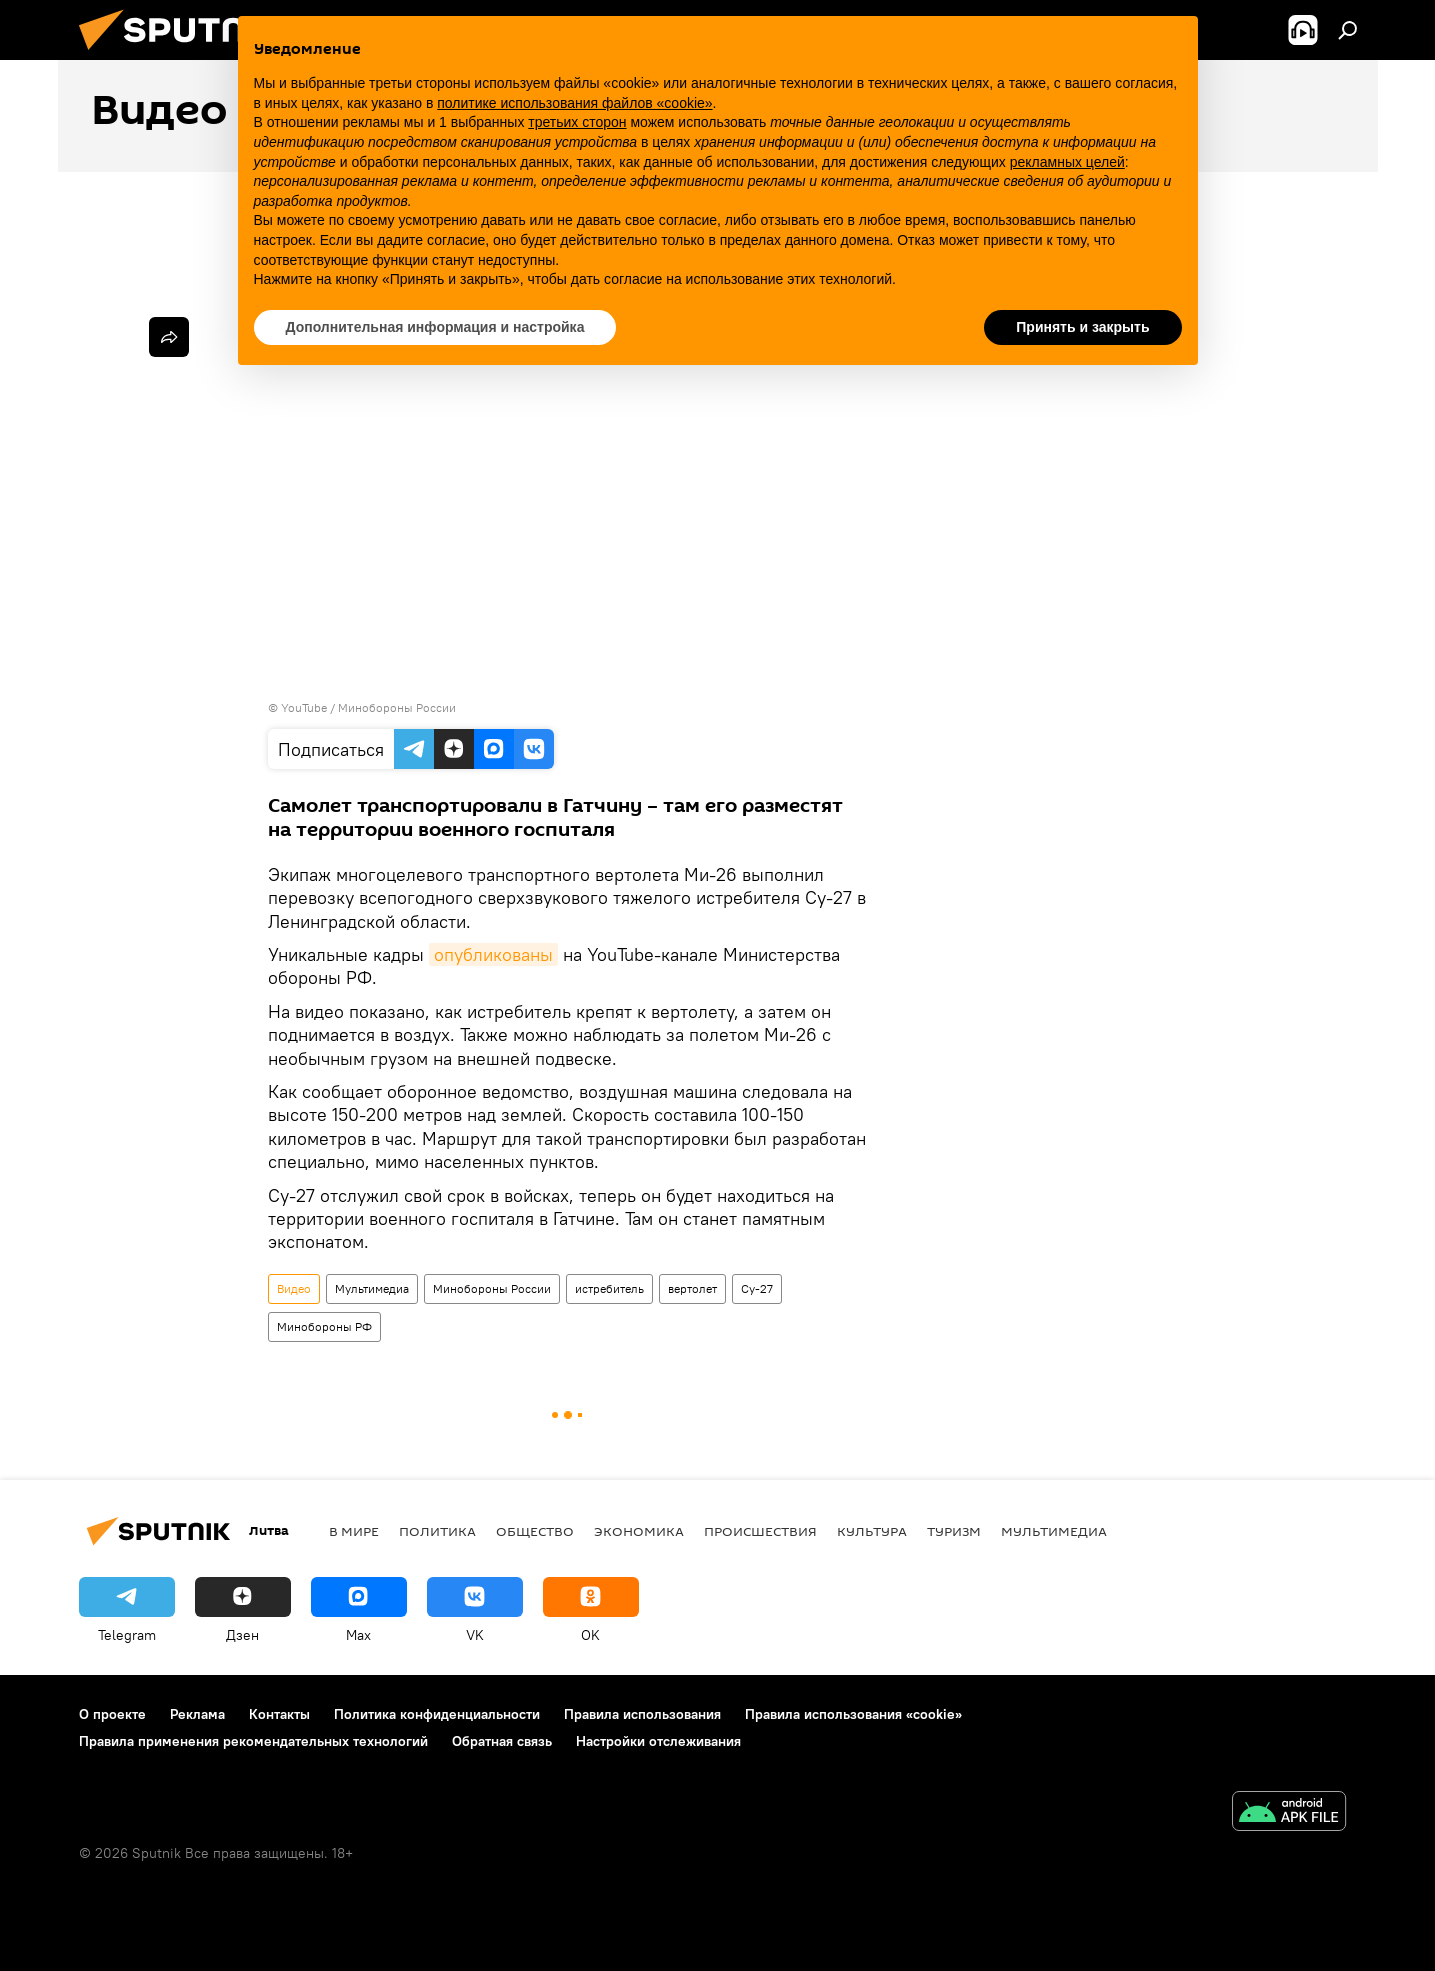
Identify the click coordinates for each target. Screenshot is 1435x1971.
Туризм (954, 1531)
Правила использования (642, 1714)
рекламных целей (1067, 162)
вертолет (692, 1288)
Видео (294, 1288)
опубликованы (493, 954)
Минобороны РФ (324, 1326)
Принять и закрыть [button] (1082, 327)
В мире (354, 1531)
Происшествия (760, 1531)
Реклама (197, 1714)
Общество (535, 1531)
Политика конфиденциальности (437, 1714)
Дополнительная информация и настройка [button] (435, 327)
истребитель (609, 1288)
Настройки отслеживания (658, 1741)
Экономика (639, 1531)
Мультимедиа (372, 1288)
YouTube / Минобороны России (368, 707)
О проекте (112, 1714)
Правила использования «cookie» (853, 1714)
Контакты (279, 1714)
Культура (872, 1531)
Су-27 (757, 1288)
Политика (437, 1531)
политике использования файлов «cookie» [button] (574, 103)
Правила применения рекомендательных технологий (253, 1741)
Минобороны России (492, 1288)
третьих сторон (577, 122)
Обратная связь (502, 1741)
